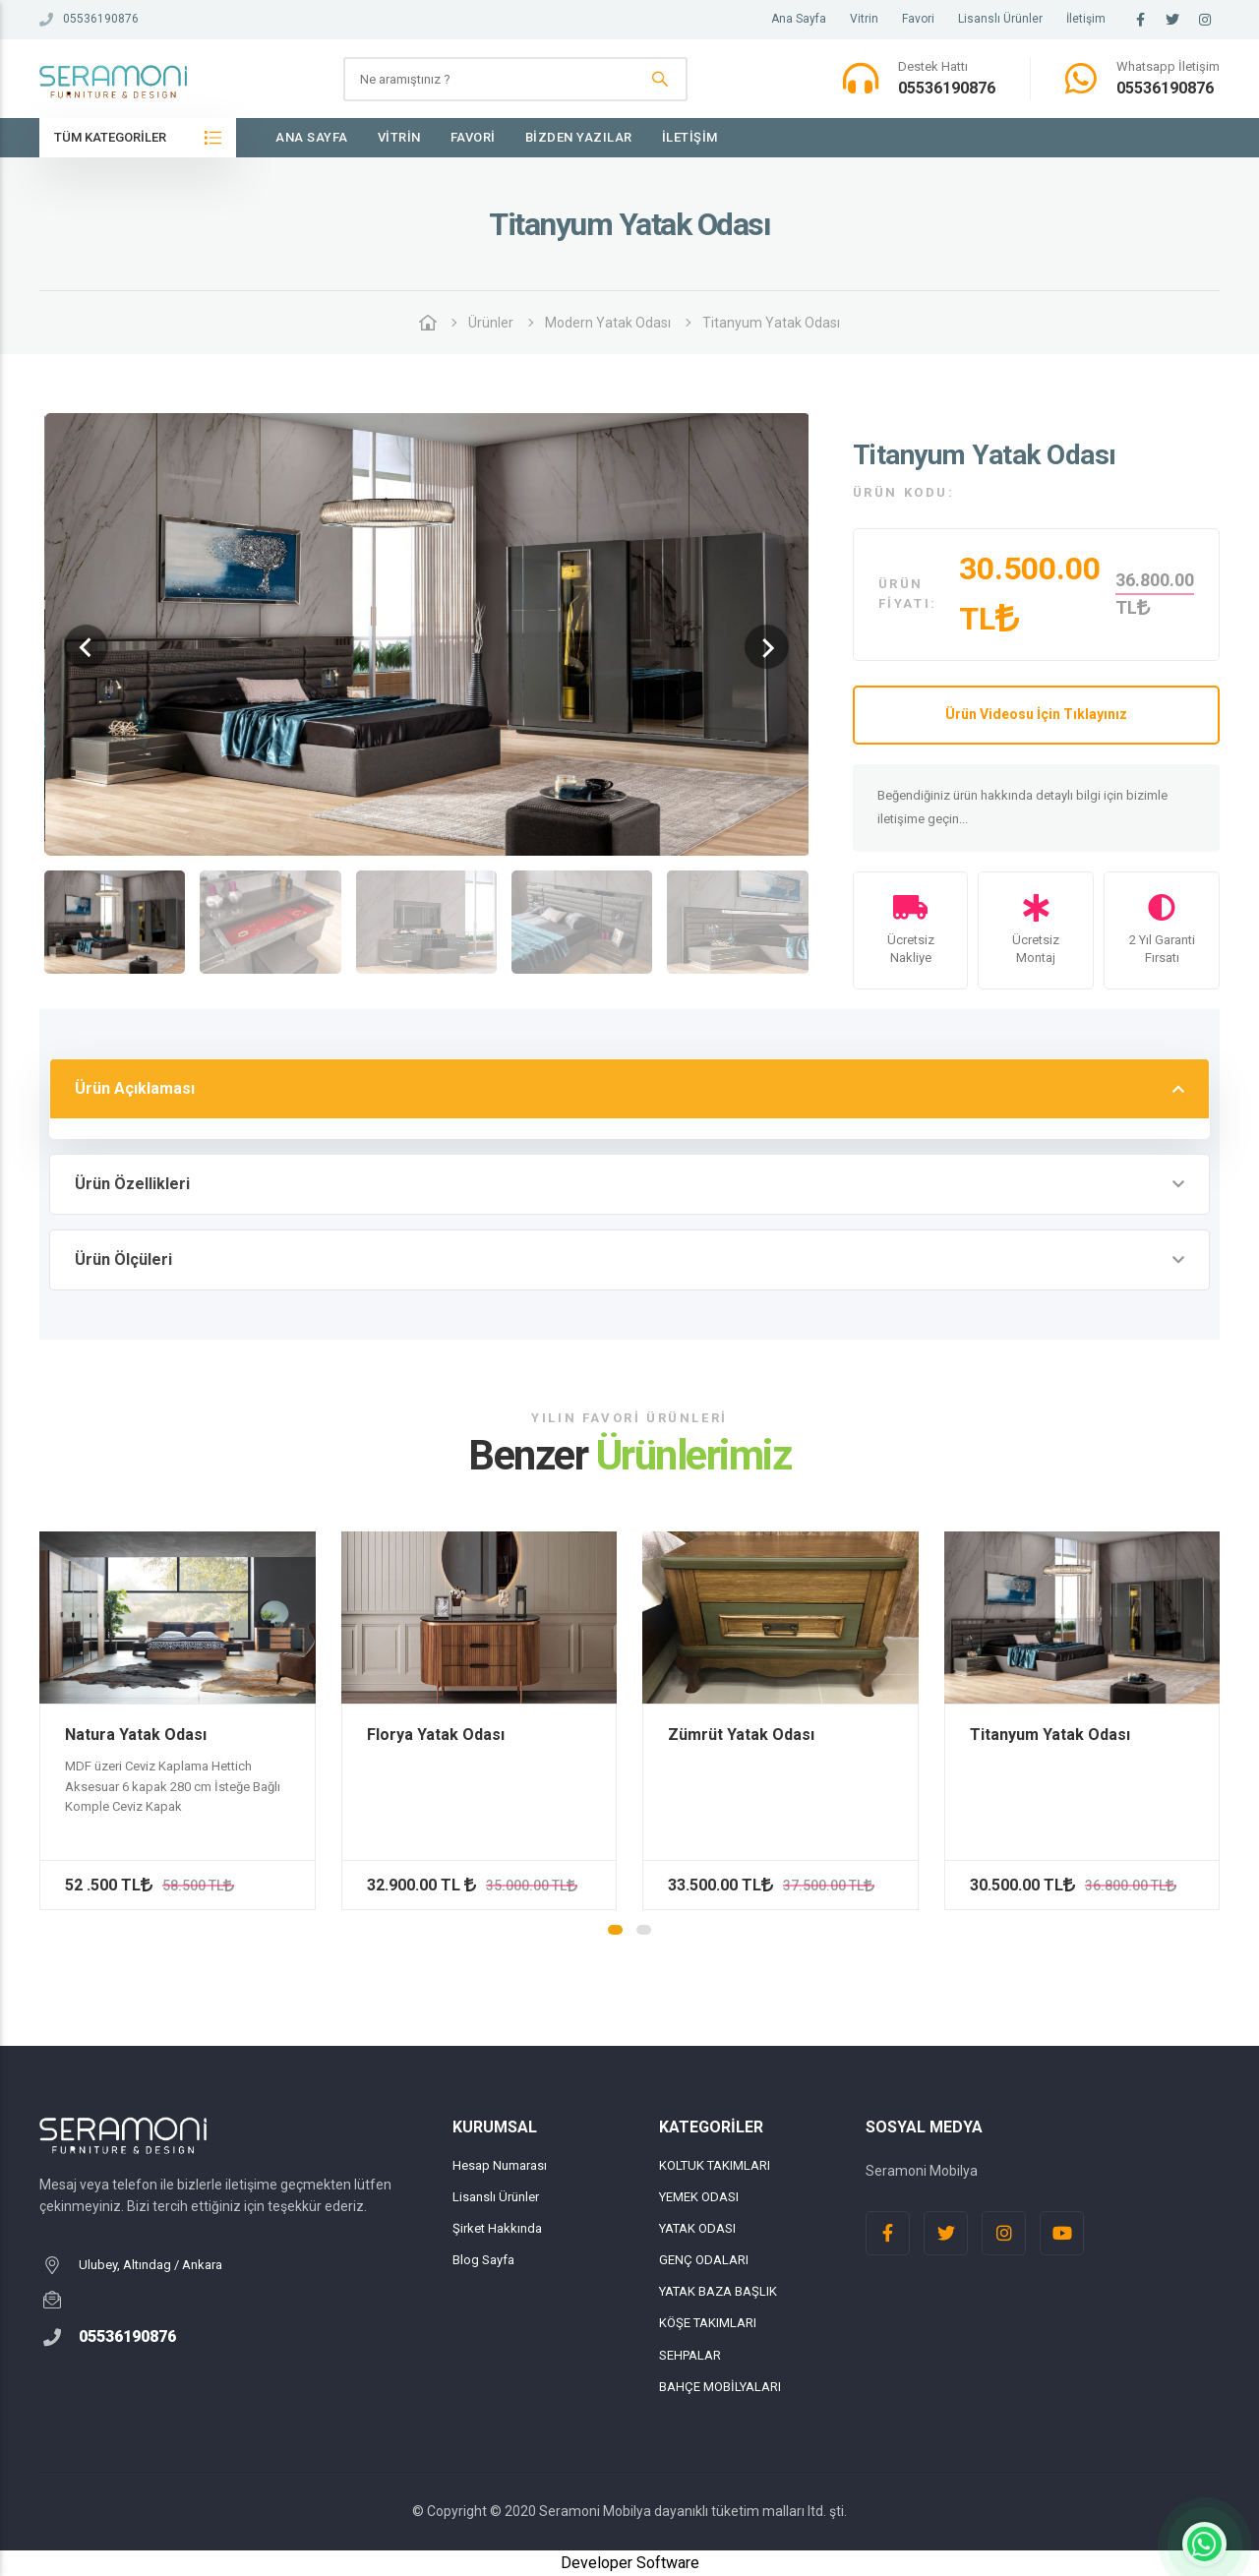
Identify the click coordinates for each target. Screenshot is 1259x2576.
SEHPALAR (690, 2355)
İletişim (1086, 19)
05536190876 (89, 19)
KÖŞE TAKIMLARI (707, 2322)
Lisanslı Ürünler (1000, 19)
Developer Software (630, 2562)
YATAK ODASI (697, 2228)
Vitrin (864, 19)
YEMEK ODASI (699, 2196)
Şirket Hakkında (497, 2228)
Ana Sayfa (798, 19)
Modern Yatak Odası (608, 322)
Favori (918, 19)
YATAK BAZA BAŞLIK (718, 2291)
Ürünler (490, 322)
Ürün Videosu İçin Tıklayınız (1036, 714)
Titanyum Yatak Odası (771, 322)
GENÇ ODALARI (704, 2259)
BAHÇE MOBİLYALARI (720, 2386)
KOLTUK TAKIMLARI (714, 2165)
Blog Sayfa (483, 2259)
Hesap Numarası (499, 2165)
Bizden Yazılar (578, 137)
